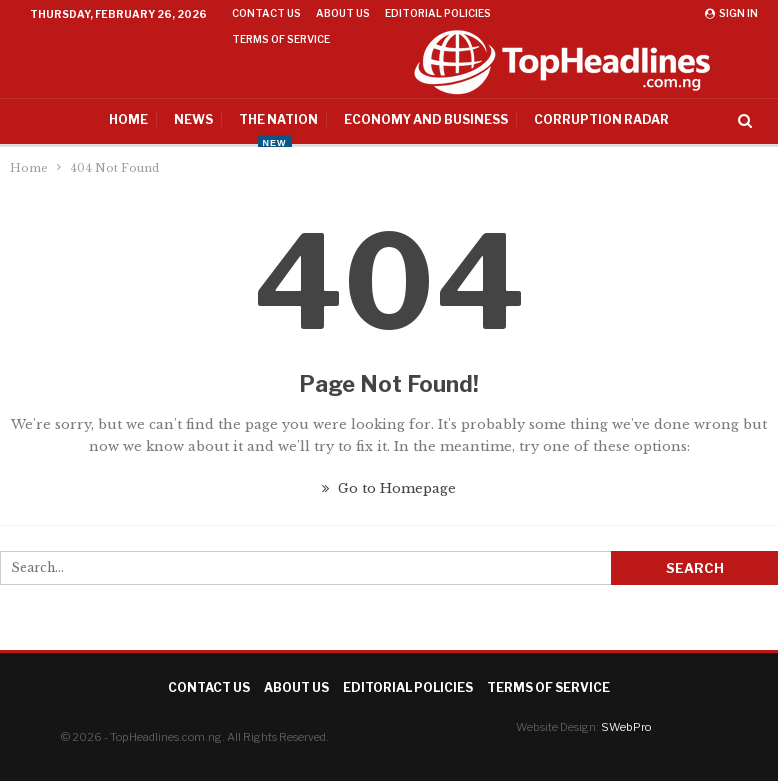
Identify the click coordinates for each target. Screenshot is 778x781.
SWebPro (626, 727)
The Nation (246, 119)
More (525, 13)
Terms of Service (548, 687)
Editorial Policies (438, 13)
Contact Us (266, 13)
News (161, 119)
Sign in (731, 13)
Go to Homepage (389, 488)
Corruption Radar (569, 119)
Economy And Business (394, 119)
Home (96, 119)
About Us (343, 13)
